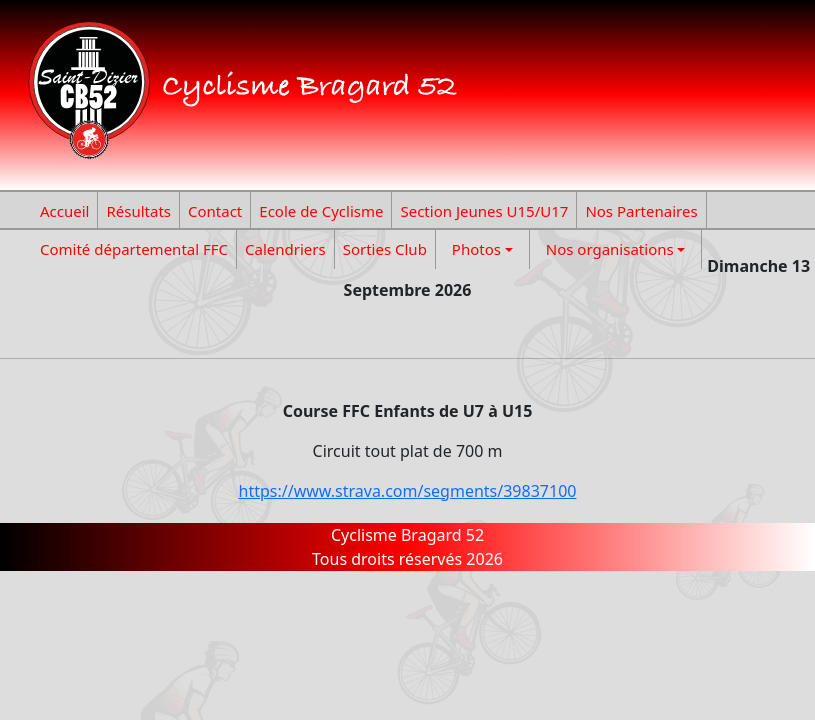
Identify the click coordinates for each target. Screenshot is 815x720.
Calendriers (285, 249)
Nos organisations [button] (610, 249)
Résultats (138, 211)
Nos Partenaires (641, 211)
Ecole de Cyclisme (321, 211)
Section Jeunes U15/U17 (484, 211)
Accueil (64, 211)
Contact (215, 211)
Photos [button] (476, 249)
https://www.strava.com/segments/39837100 (408, 491)
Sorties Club (385, 249)
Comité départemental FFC (134, 249)
